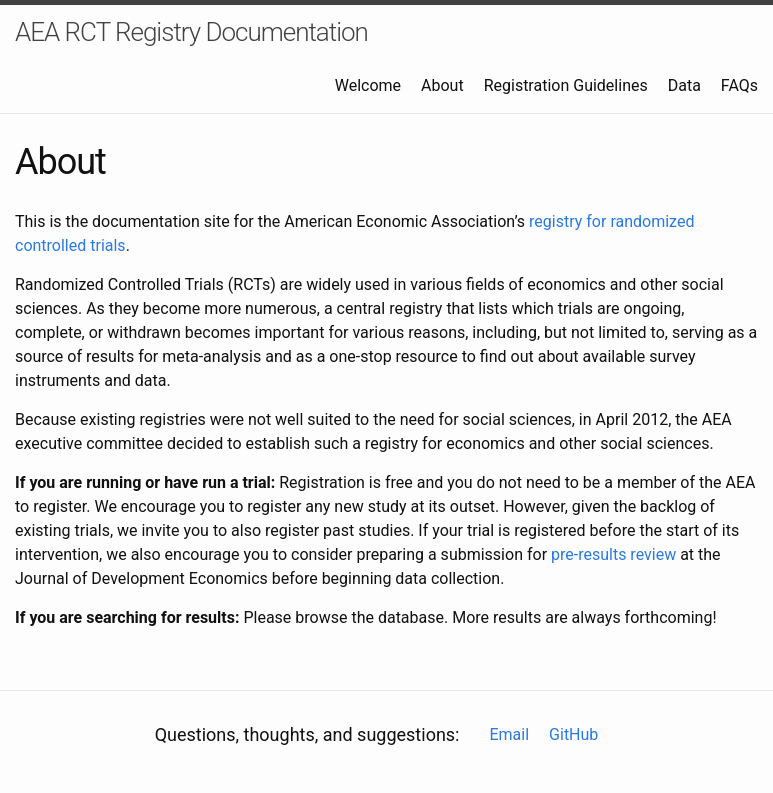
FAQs (739, 85)
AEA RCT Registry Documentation (191, 32)
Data (684, 85)
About (442, 85)
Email (509, 734)
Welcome (368, 85)
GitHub (573, 734)
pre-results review (613, 554)
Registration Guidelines (566, 85)
